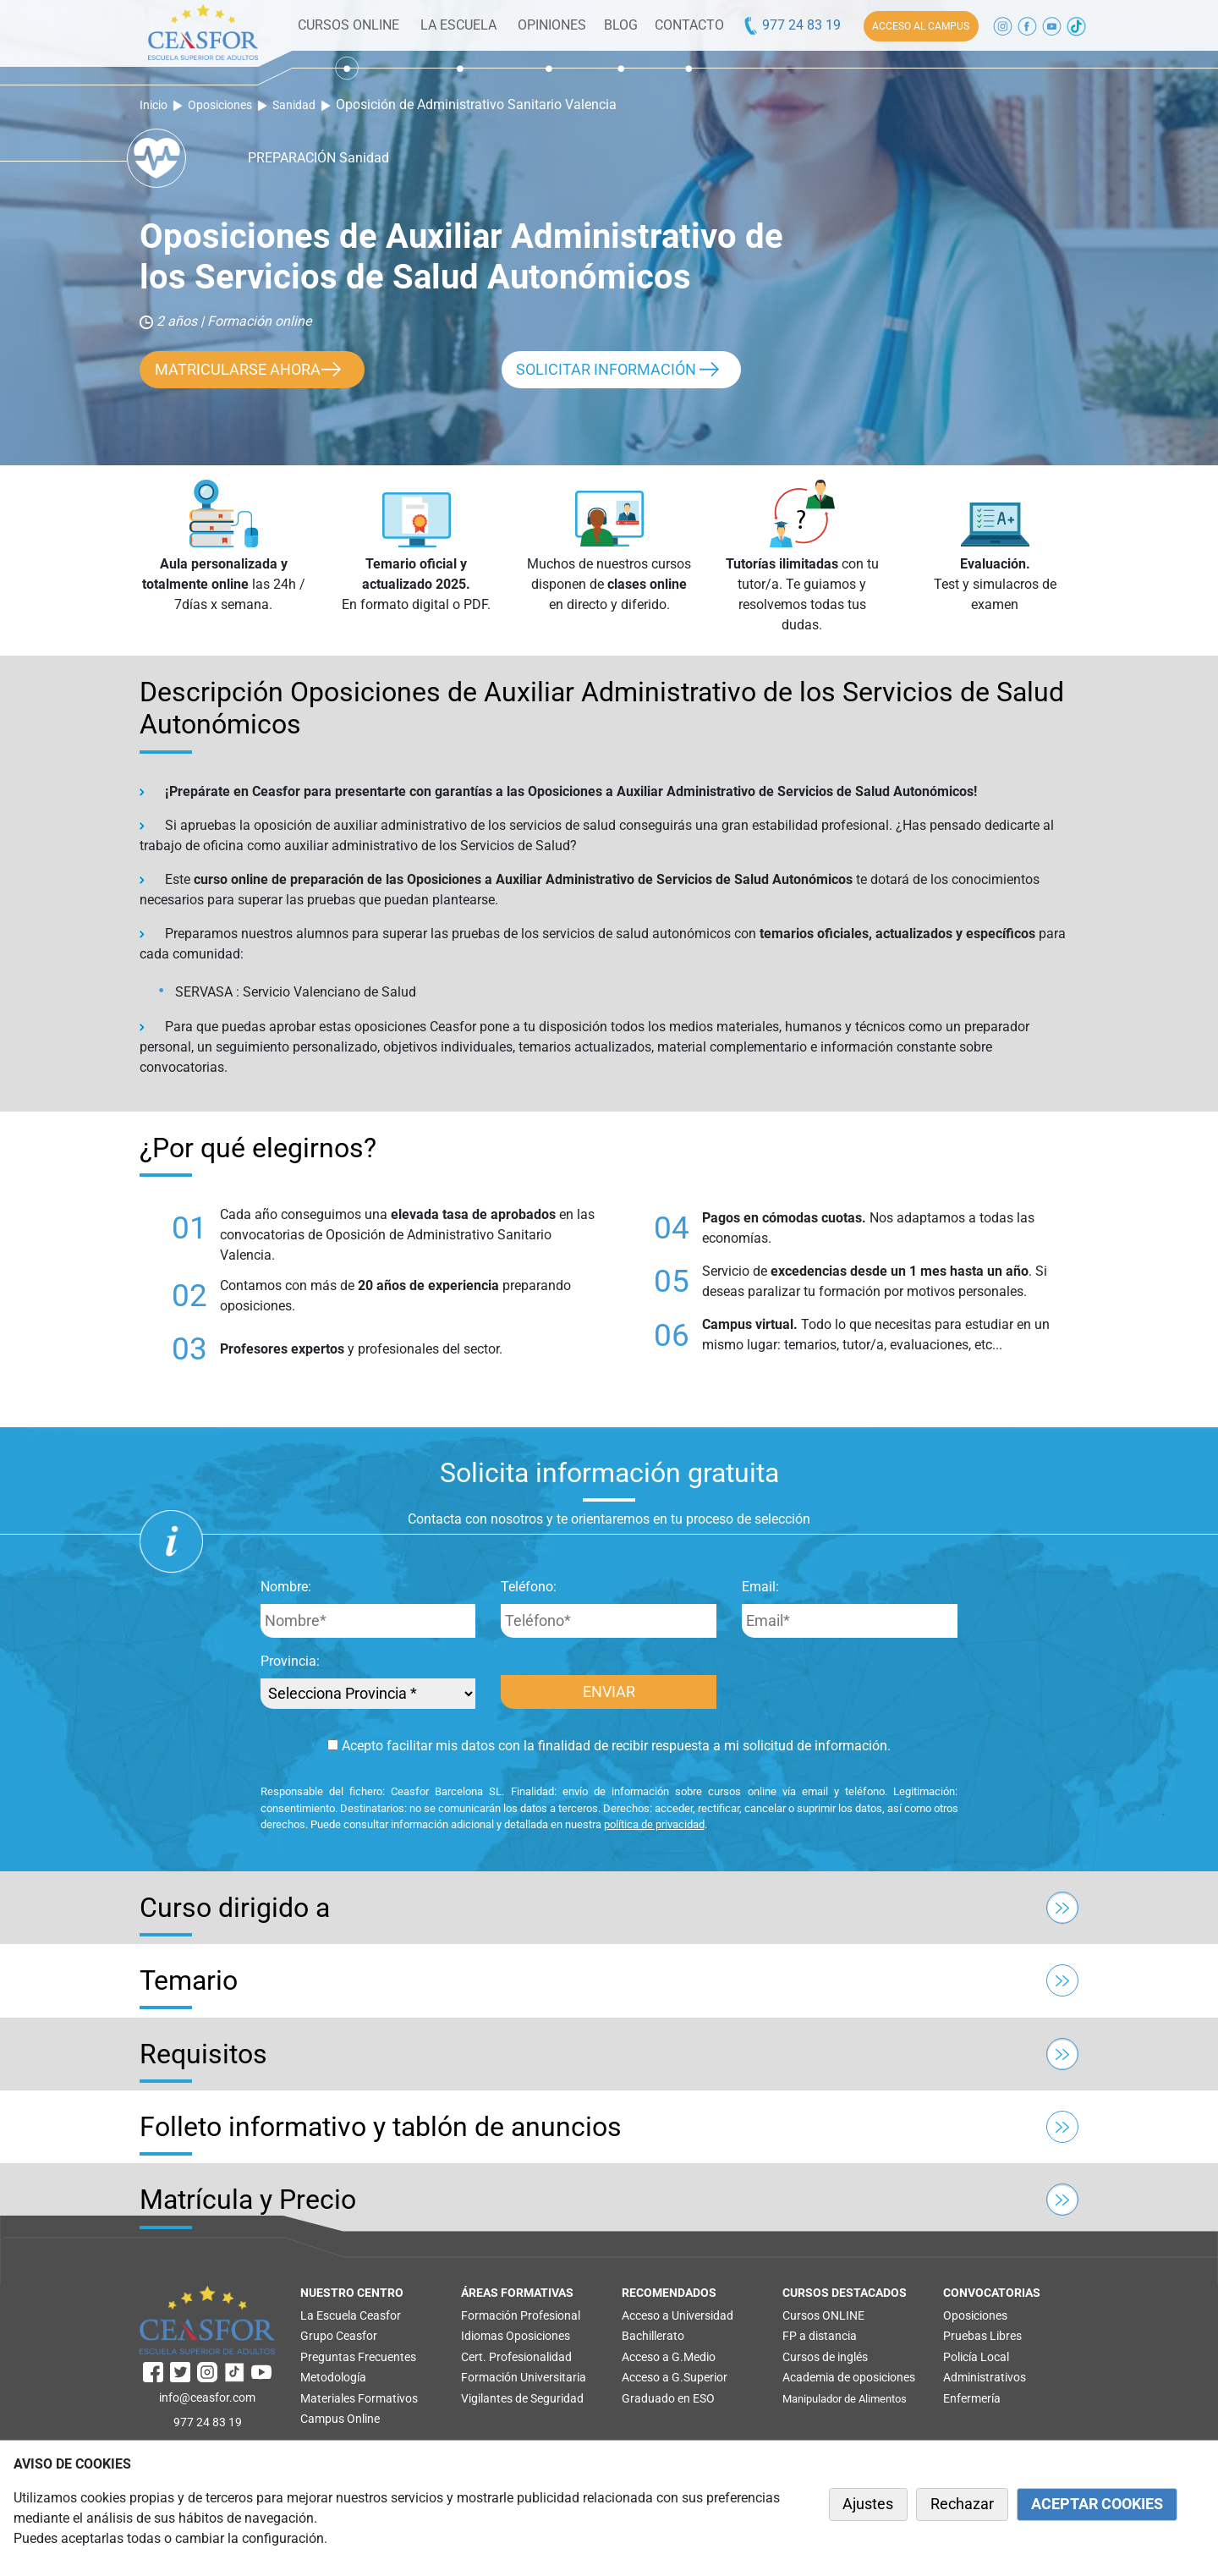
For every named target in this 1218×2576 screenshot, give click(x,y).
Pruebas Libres (982, 2336)
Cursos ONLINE (823, 2315)
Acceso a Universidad (677, 2315)
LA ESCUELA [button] (458, 25)
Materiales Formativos (359, 2398)
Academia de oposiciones (848, 2377)
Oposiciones (220, 105)
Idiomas (482, 2336)
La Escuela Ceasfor (350, 2315)
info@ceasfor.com (207, 2397)
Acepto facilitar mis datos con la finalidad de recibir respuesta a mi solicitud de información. (609, 1746)
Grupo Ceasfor (338, 2336)
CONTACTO (689, 25)
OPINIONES (552, 25)
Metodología (333, 2377)
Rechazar (962, 2504)
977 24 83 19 (791, 25)
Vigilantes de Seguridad (522, 2398)
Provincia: (290, 1661)
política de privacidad (654, 1824)
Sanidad (293, 105)
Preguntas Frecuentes (358, 2357)
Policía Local (976, 2357)
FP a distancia (819, 2336)
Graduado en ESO (668, 2398)
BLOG (621, 25)
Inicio (153, 105)
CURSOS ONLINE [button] (348, 25)
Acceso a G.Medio (669, 2357)
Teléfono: (529, 1587)
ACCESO (920, 26)
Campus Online (340, 2418)
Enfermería (972, 2398)
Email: (760, 1587)
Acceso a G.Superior (674, 2377)
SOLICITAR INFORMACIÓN (606, 369)
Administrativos (984, 2377)
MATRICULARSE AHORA (238, 369)
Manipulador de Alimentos (844, 2398)
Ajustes (867, 2504)
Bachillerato (653, 2336)
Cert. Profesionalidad (516, 2357)
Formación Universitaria (523, 2377)
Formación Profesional (520, 2315)
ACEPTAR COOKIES (1097, 2504)
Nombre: (286, 1587)
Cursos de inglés (825, 2357)
